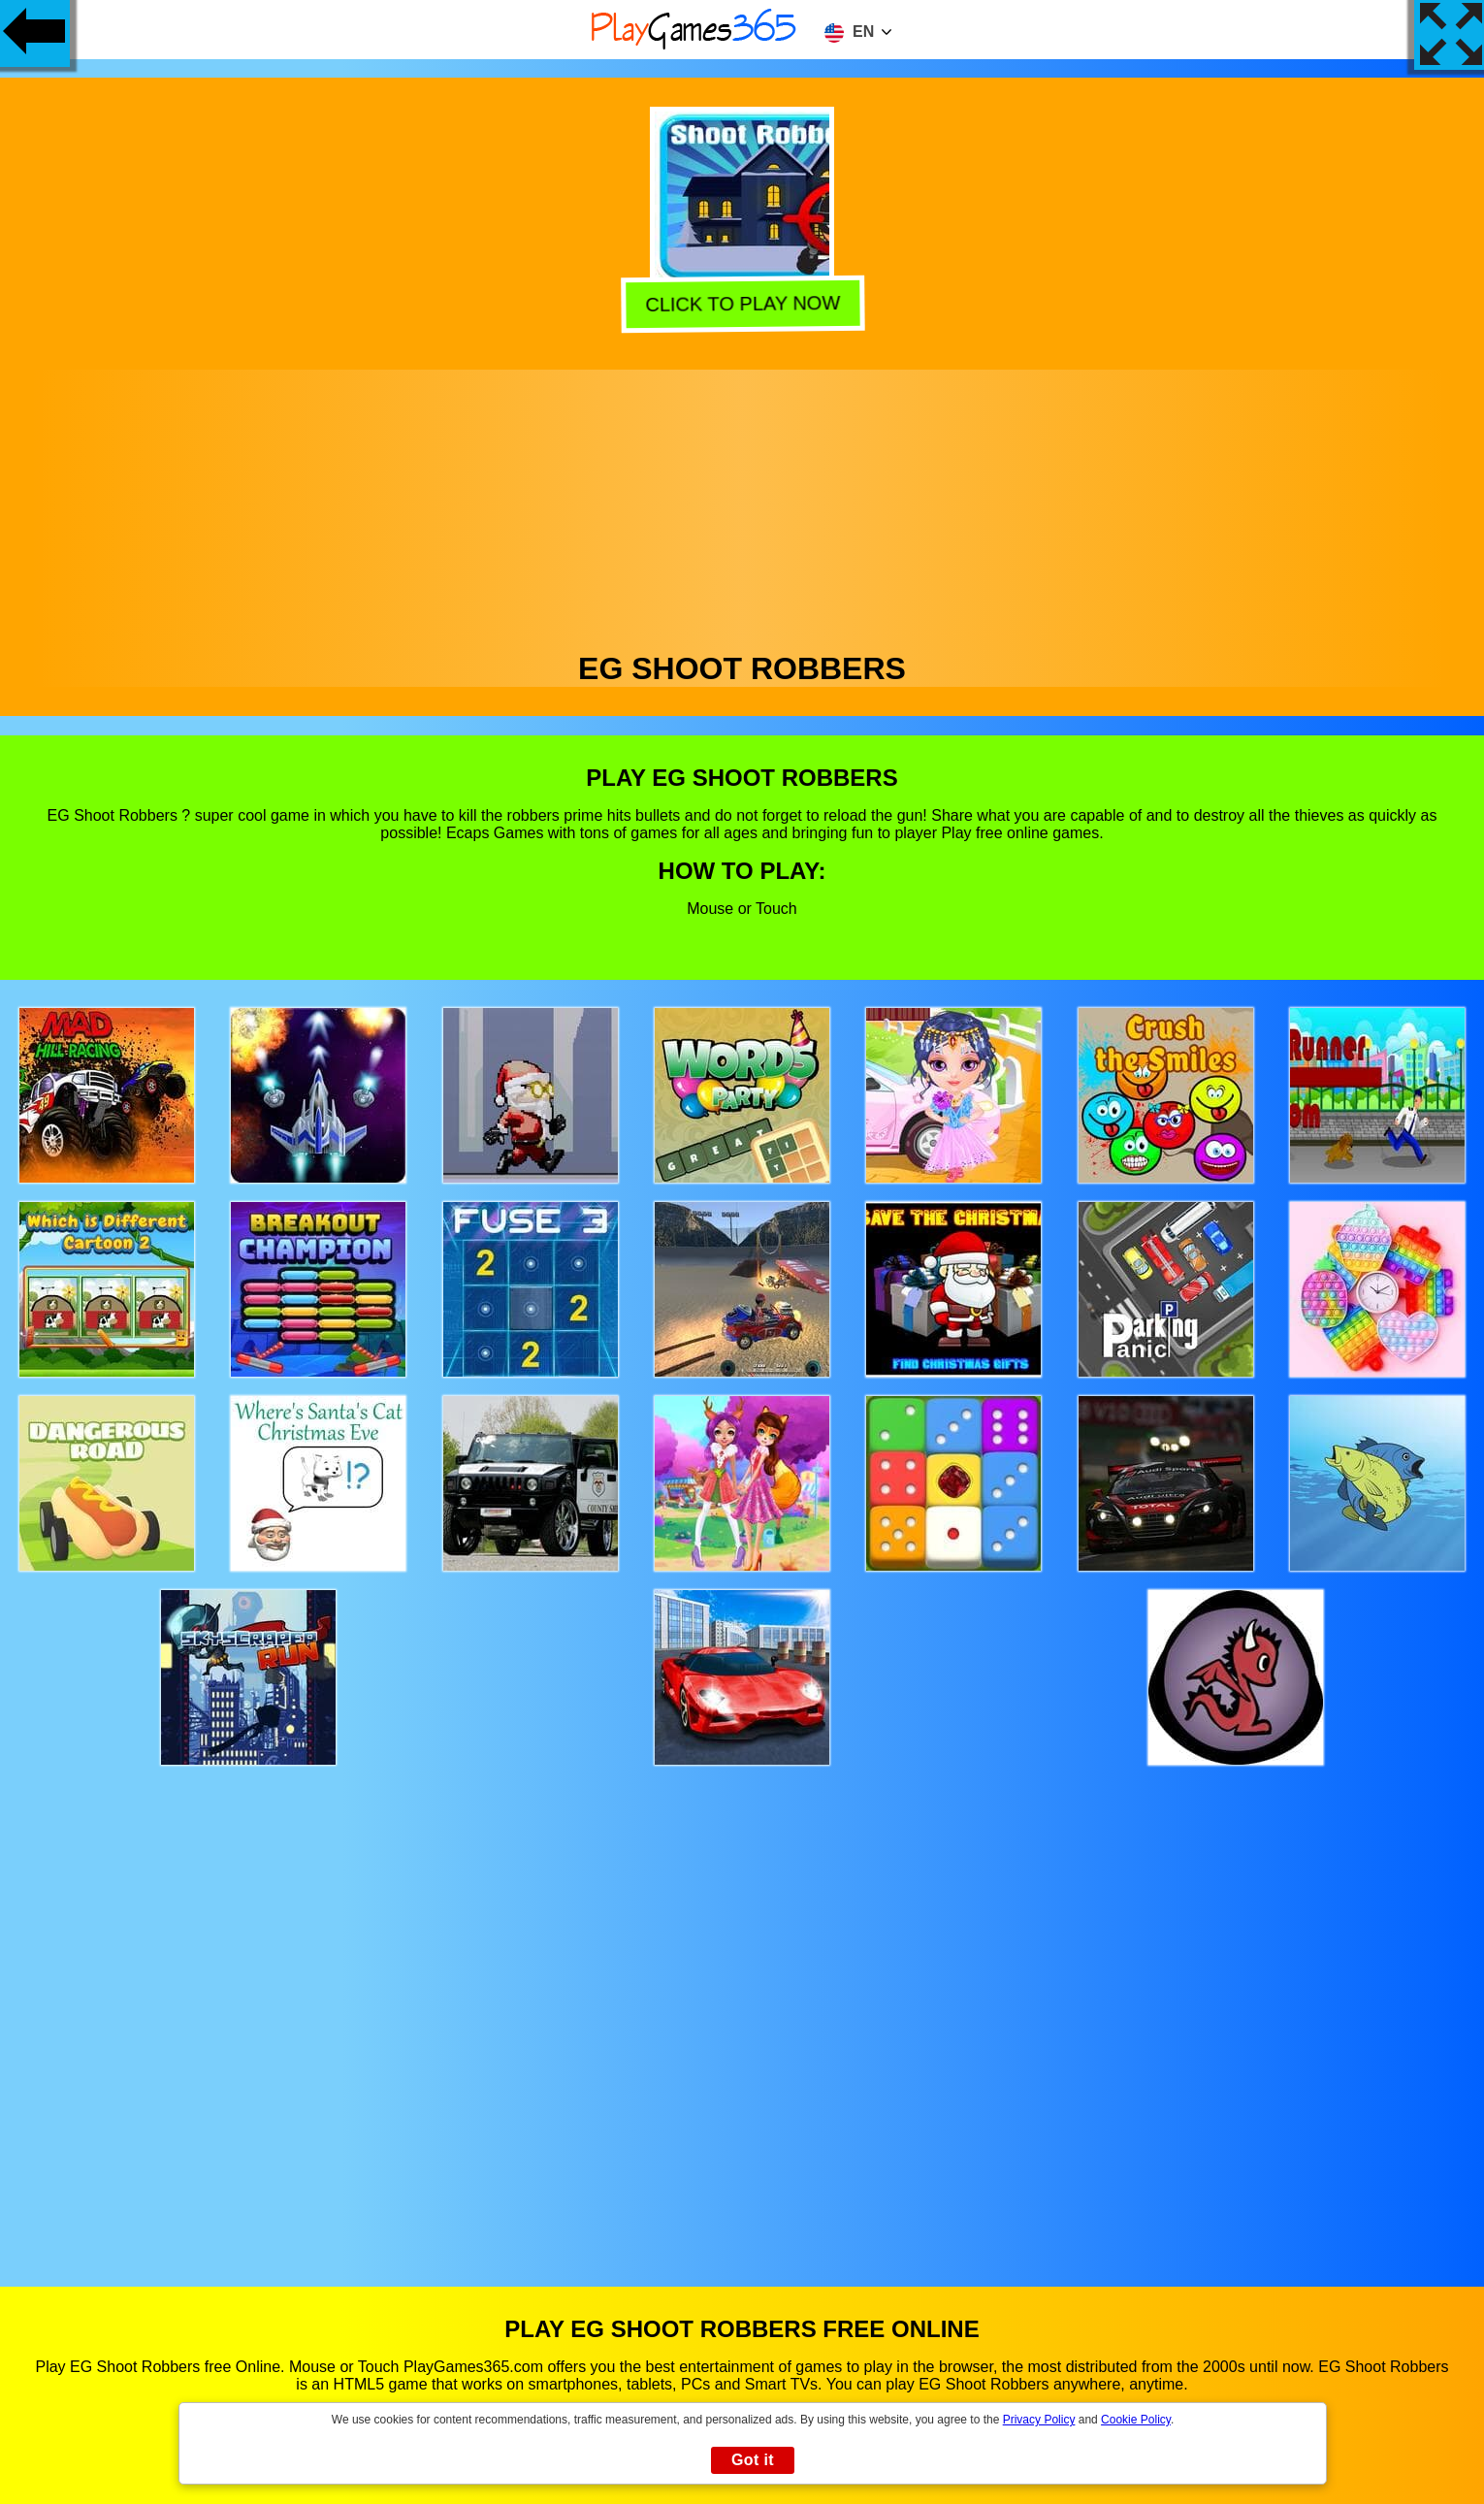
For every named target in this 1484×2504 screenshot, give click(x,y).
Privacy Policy (1039, 2419)
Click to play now (743, 302)
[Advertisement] (742, 505)
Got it (752, 2460)
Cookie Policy (1136, 2419)
